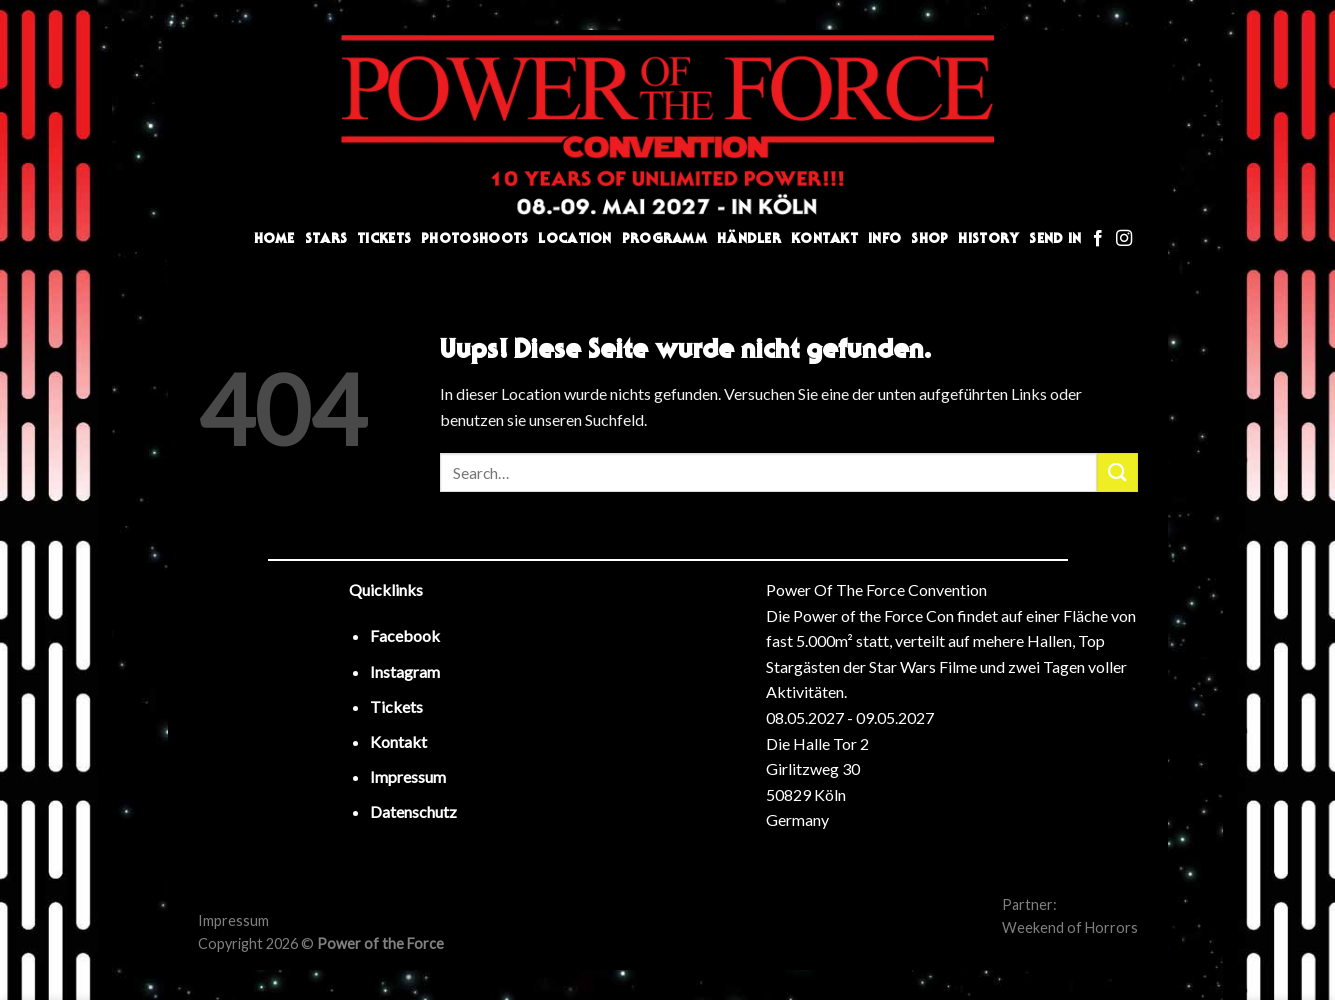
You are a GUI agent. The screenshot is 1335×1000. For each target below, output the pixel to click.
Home (274, 238)
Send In (1055, 238)
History (988, 238)
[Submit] (1117, 472)
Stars (326, 238)
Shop (929, 238)
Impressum (233, 920)
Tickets (384, 238)
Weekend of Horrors (1070, 927)
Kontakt (824, 238)
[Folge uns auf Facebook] (1098, 239)
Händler (749, 238)
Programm (664, 238)
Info (884, 238)
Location (574, 238)
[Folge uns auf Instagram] (1124, 239)
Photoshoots (474, 238)
